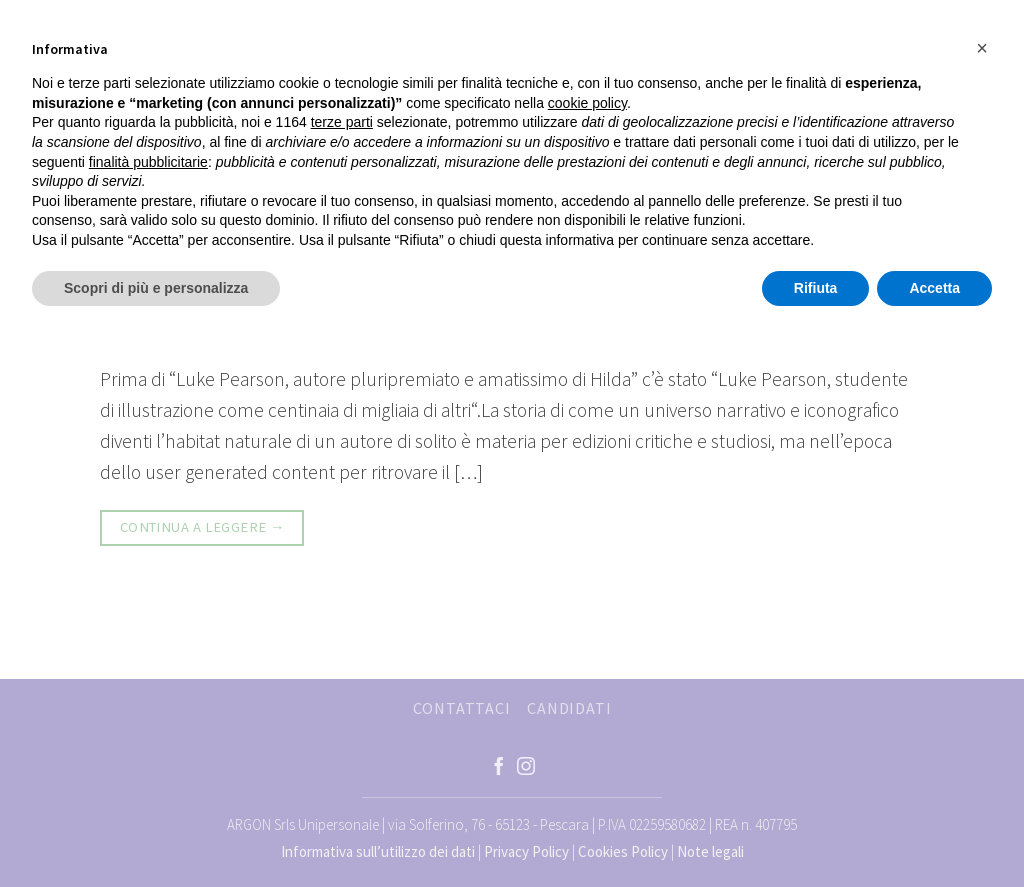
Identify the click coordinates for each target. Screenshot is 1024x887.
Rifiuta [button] (816, 288)
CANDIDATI (569, 708)
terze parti (342, 122)
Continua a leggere (202, 527)
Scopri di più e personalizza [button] (156, 288)
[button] (982, 48)
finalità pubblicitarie (148, 162)
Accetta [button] (934, 288)
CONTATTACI (462, 708)
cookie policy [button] (587, 103)
